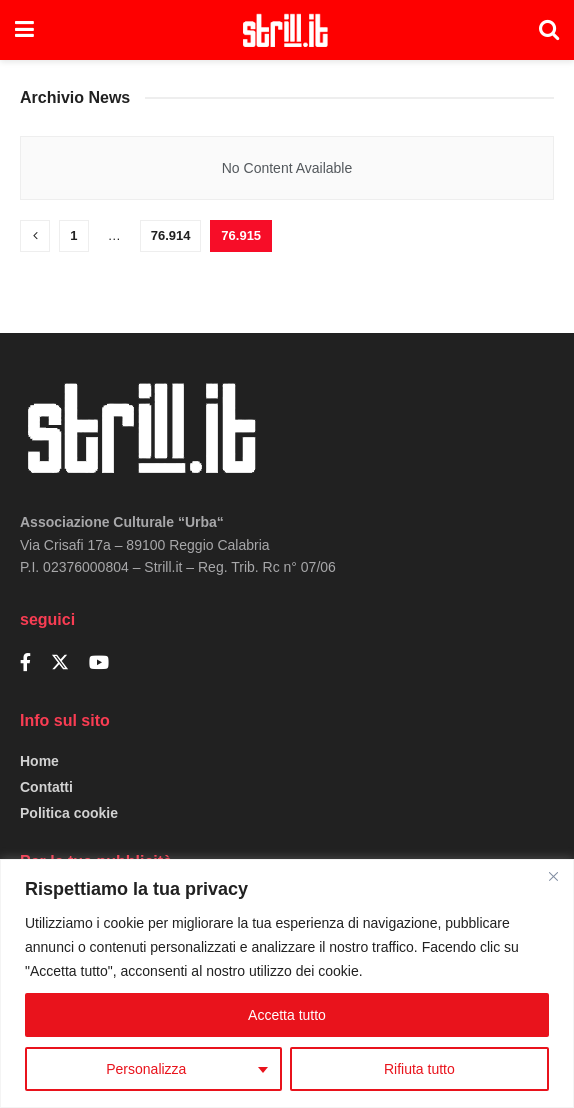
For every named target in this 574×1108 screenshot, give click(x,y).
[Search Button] (549, 30)
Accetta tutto (287, 1015)
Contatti (46, 787)
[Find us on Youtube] (99, 663)
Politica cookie (69, 813)
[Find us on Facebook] (25, 663)
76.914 (171, 235)
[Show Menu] (24, 30)
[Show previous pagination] (35, 236)
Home (39, 761)
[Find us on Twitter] (60, 663)
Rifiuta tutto (419, 1069)
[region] (287, 983)
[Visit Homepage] (286, 30)
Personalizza (146, 1069)
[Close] (553, 876)
